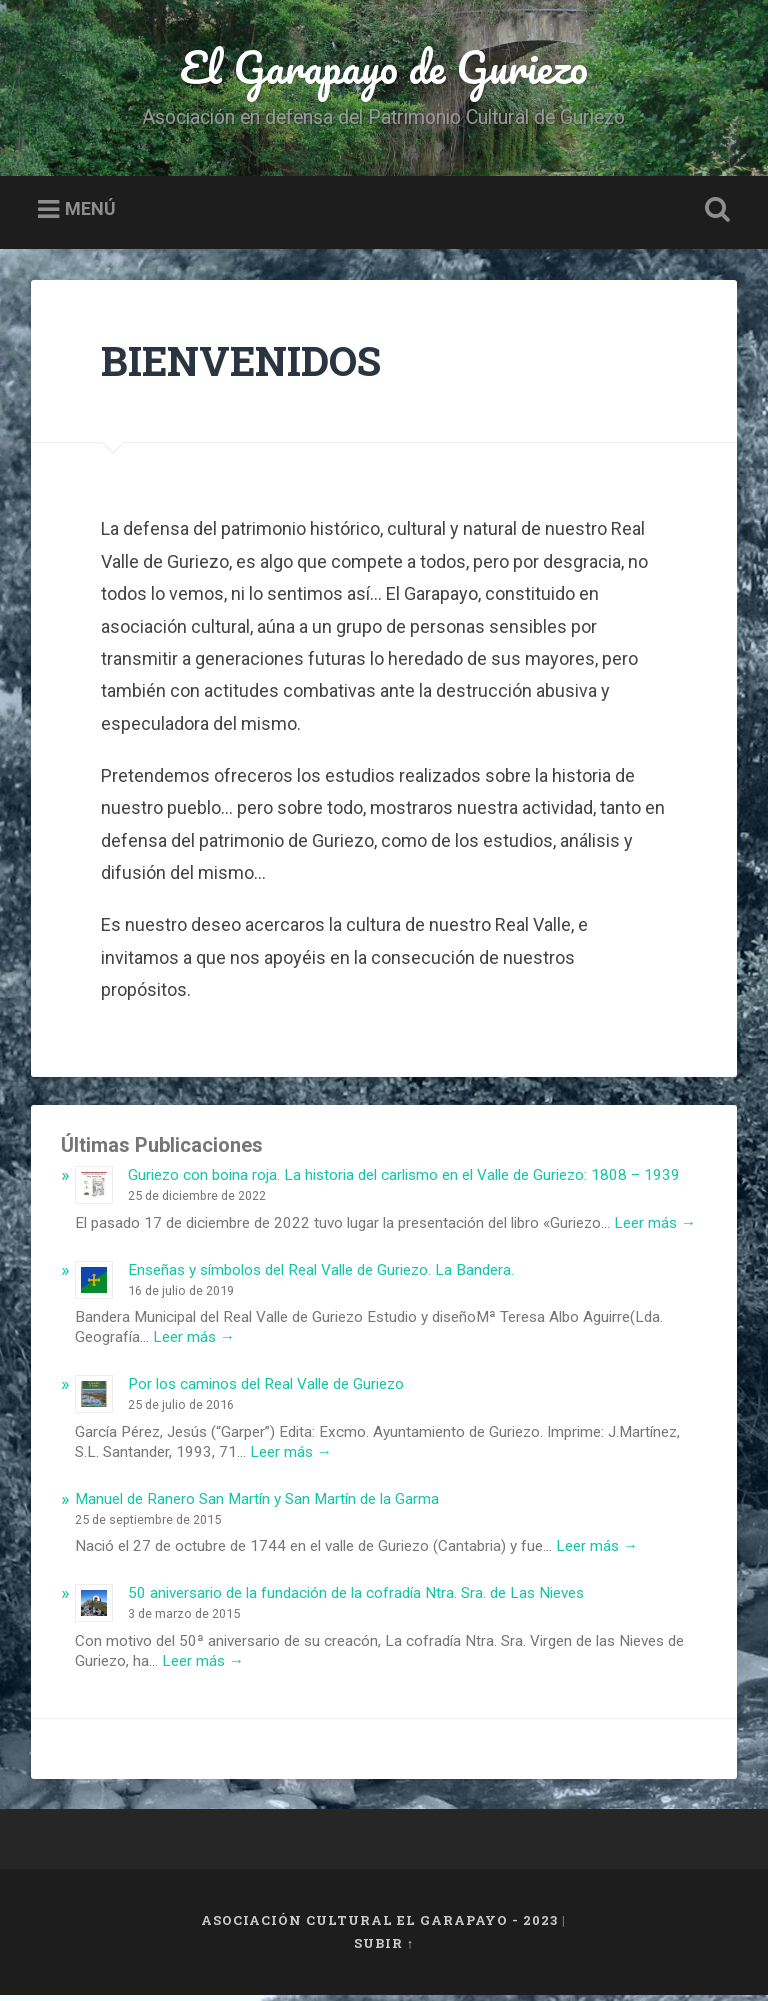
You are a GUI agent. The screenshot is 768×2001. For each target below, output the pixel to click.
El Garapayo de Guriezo (384, 69)
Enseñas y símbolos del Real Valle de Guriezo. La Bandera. (321, 1276)
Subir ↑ (384, 1949)
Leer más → (655, 1229)
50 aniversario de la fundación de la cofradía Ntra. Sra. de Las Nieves (356, 1599)
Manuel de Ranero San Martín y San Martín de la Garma (257, 1505)
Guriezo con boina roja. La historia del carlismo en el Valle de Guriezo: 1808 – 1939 (404, 1181)
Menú (90, 215)
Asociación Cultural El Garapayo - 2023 (379, 1926)
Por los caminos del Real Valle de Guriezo (266, 1390)
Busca (714, 216)
